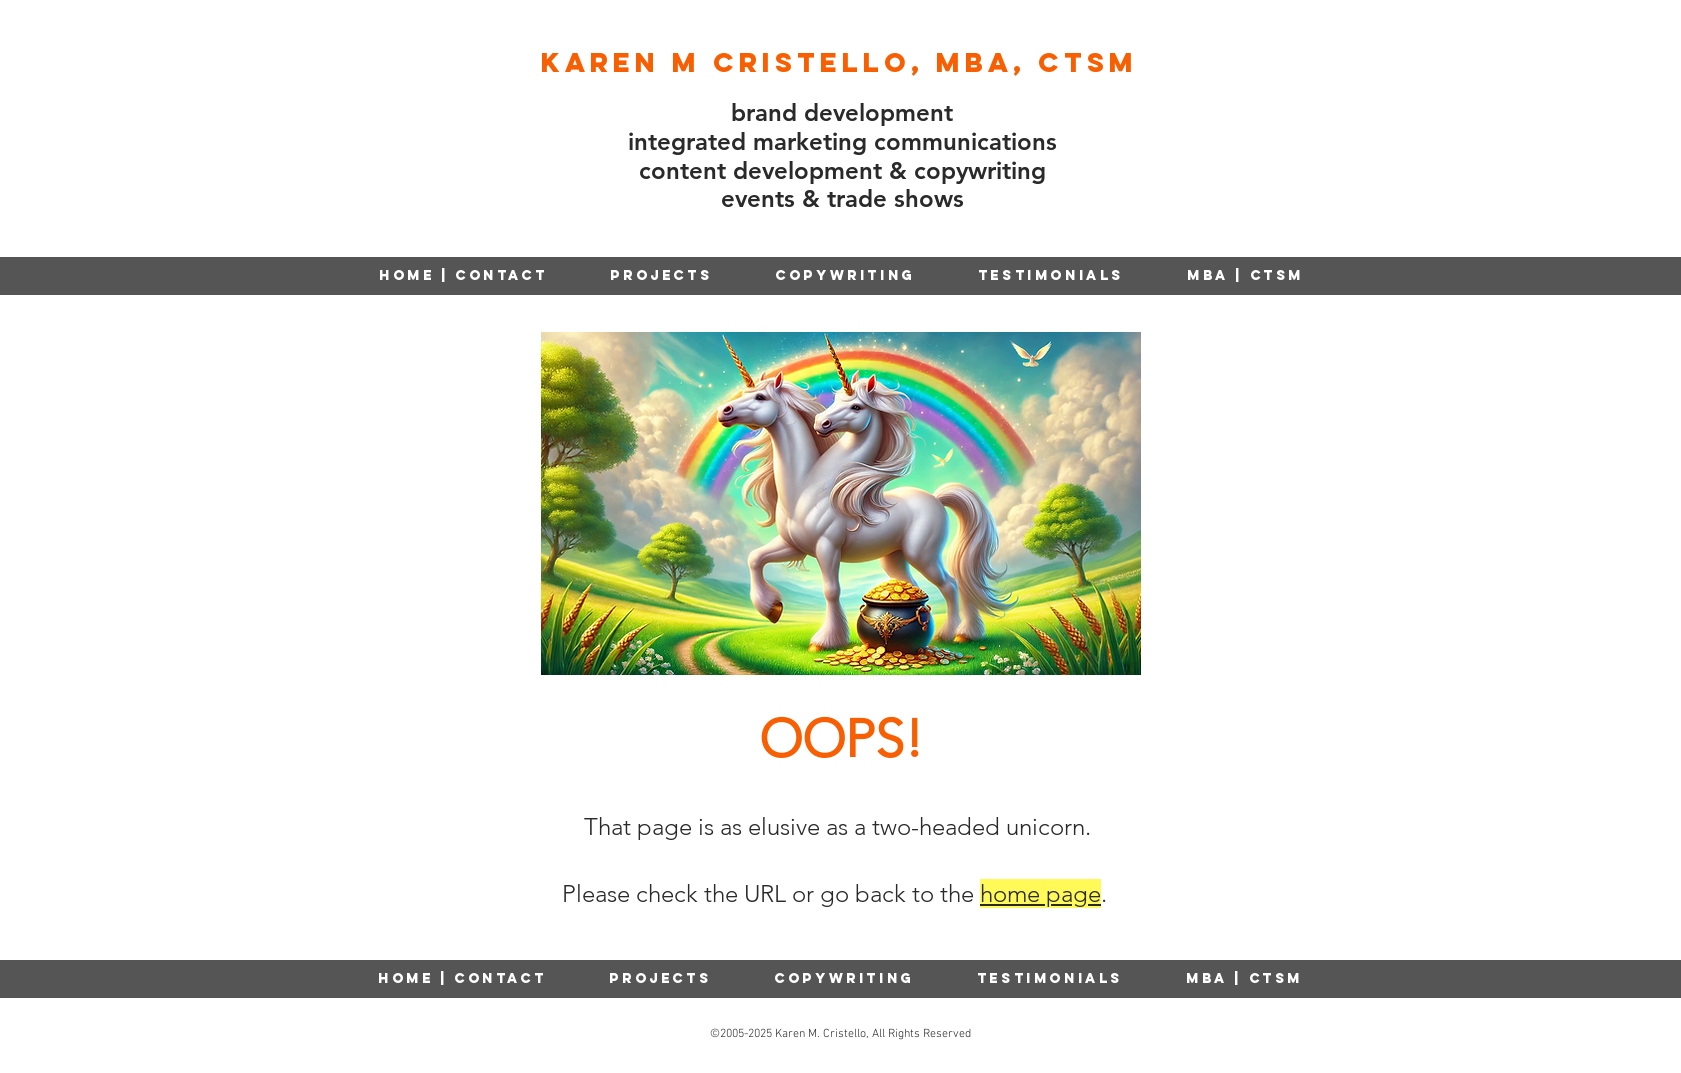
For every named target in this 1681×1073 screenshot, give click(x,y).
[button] (845, 275)
